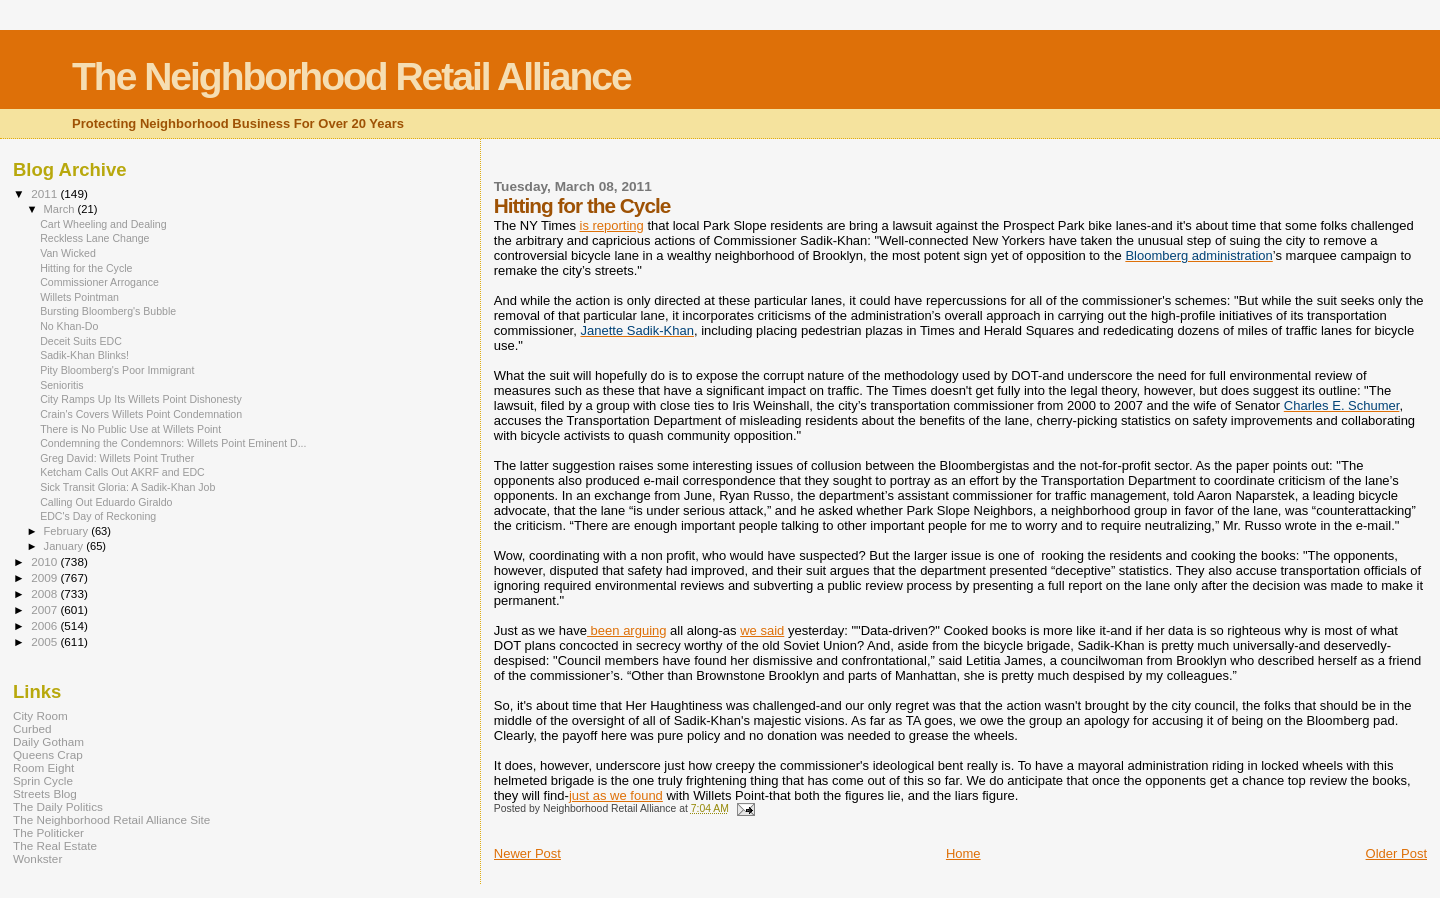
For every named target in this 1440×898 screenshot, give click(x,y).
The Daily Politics (58, 806)
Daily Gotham (48, 741)
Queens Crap (48, 754)
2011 (45, 193)
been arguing (627, 630)
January (65, 546)
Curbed (32, 728)
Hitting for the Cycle (86, 268)
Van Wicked (68, 253)
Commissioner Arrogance (99, 282)
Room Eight (43, 767)
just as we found (616, 795)
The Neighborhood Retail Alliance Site (111, 819)
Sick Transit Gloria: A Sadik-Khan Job (127, 487)
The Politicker (48, 832)
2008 (45, 593)
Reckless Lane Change (94, 238)
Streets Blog (45, 793)
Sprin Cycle (43, 780)
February (68, 531)
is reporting (612, 225)
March (61, 209)
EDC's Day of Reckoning (98, 516)
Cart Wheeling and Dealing (103, 224)
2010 (45, 561)
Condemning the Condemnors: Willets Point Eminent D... (173, 443)
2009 (45, 577)
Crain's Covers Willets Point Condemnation (141, 414)
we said (762, 630)
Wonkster (37, 858)
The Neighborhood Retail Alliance (351, 76)
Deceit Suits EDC (81, 341)
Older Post (1396, 853)
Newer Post (527, 853)
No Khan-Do (69, 326)
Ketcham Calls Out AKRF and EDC (122, 472)
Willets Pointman (79, 297)
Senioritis (62, 385)
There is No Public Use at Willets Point (130, 429)
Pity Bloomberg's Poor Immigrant (117, 370)
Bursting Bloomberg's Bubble (108, 311)
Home (963, 853)
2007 (45, 609)
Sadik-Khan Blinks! (84, 355)
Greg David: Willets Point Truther (117, 458)
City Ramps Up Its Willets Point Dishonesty (141, 399)
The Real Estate (55, 845)
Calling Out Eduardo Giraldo (106, 502)
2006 (45, 625)
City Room (40, 715)
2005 (45, 641)
